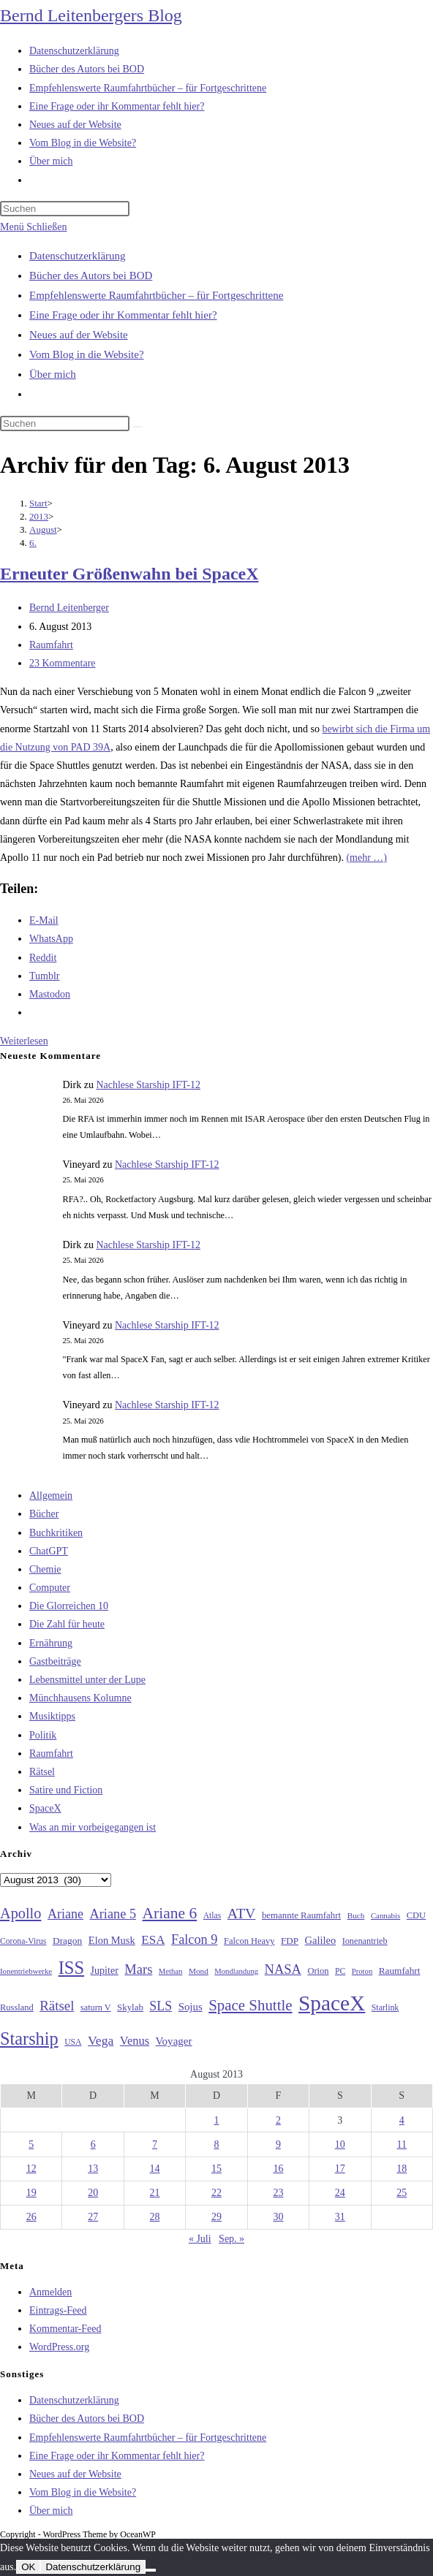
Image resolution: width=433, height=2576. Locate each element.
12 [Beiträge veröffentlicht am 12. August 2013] (31, 2168)
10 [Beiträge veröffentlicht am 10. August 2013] (340, 2144)
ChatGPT (48, 1551)
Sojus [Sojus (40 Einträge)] (190, 2007)
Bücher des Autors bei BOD (90, 275)
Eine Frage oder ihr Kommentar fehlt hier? (123, 315)
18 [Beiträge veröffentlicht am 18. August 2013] (401, 2168)
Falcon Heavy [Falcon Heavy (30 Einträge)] (249, 1941)
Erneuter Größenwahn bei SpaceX (129, 573)
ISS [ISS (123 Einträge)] (71, 1967)
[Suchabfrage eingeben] (64, 208)
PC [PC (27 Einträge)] (340, 1971)
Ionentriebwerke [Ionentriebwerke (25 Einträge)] (26, 1971)
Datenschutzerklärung (77, 256)
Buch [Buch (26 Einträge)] (356, 1915)
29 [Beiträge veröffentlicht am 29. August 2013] (216, 2216)
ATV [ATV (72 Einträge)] (241, 1913)
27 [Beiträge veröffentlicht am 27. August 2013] (93, 2216)
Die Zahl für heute (67, 1624)
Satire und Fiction (65, 1790)
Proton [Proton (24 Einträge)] (362, 1971)
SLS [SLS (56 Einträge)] (160, 2006)
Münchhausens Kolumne (80, 1697)
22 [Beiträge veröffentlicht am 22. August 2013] (216, 2192)
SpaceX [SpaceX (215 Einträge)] (331, 2003)
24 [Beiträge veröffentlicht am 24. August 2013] (340, 2192)
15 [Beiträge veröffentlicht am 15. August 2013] (216, 2168)
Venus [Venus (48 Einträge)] (134, 2041)
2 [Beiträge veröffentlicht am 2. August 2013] (278, 2120)
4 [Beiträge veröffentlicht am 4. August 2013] (401, 2120)
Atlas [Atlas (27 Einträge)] (212, 1915)
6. (33, 542)
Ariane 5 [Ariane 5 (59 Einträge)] (113, 1914)
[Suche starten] (137, 426)
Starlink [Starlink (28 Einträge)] (385, 2007)
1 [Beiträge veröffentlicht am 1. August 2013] (216, 2120)
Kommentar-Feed (65, 2328)
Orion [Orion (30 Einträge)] (317, 1971)
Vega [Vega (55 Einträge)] (100, 2040)
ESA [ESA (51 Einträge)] (153, 1940)
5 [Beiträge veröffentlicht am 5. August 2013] (31, 2144)
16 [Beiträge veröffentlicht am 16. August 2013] (278, 2168)
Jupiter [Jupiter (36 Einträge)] (104, 1970)
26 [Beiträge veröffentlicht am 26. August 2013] (31, 2216)
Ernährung (50, 1643)
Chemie (45, 1569)
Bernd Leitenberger (69, 607)
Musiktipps (52, 1716)
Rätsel (42, 1771)
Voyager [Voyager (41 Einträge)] (174, 2041)
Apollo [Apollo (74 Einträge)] (20, 1913)
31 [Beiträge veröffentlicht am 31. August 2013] (340, 2216)
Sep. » (231, 2238)
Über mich (52, 374)
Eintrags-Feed (58, 2310)
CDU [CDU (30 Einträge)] (416, 1915)
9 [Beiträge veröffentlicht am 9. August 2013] (278, 2144)
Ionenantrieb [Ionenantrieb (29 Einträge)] (365, 1941)
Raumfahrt (51, 644)
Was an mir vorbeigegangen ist (92, 1827)
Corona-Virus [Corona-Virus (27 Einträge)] (23, 1941)
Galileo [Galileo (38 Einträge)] (320, 1940)
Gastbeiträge (55, 1661)
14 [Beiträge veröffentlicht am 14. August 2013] (155, 2168)
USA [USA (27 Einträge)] (72, 2042)
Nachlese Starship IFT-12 (148, 1084)
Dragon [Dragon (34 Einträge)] (67, 1940)
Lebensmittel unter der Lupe (87, 1679)
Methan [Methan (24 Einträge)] (171, 1971)
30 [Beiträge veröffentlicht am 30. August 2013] (278, 2216)
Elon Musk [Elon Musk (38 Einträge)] (112, 1940)
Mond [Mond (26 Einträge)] (198, 1971)
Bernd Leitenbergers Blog (91, 15)
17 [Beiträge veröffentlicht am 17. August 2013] (340, 2168)
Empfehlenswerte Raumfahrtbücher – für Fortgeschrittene (156, 295)
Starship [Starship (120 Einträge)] (29, 2038)
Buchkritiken (56, 1532)
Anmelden (50, 2292)
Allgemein (50, 1495)
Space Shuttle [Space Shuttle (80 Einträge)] (250, 2005)
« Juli (200, 2238)
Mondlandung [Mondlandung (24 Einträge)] (236, 1971)
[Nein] (151, 2570)
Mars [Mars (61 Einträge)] (138, 1969)
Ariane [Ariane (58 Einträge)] (65, 1914)
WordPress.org (59, 2346)
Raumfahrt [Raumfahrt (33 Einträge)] (400, 1970)
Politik (42, 1735)
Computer (49, 1587)
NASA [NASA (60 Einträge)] (283, 1969)
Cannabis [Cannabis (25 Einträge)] (385, 1915)
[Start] (38, 503)
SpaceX (45, 1808)
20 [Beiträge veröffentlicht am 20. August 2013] (93, 2192)
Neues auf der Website (78, 335)
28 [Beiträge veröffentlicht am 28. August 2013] (155, 2216)
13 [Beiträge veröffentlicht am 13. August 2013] (93, 2168)
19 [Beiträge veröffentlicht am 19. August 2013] (31, 2192)
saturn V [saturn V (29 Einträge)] (95, 2007)
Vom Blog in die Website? (86, 354)
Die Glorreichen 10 (68, 1605)
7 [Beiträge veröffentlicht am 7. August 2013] (154, 2144)
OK (28, 2566)
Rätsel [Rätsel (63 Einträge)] (56, 2005)
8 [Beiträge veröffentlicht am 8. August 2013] (216, 2144)
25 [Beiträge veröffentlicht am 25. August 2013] (401, 2192)
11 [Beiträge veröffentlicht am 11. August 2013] (402, 2144)
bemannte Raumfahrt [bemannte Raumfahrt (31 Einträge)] (301, 1915)
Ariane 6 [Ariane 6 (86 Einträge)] (170, 1913)
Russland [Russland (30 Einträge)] (17, 2007)
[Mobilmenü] (33, 226)
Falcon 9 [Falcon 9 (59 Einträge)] (194, 1939)
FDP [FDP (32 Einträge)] (289, 1940)
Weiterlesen (24, 1041)
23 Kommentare (62, 663)
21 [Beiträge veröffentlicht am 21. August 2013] (155, 2192)
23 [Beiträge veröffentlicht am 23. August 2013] (278, 2192)
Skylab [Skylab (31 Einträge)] (130, 2007)
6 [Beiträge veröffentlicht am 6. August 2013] (93, 2144)
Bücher (44, 1513)
